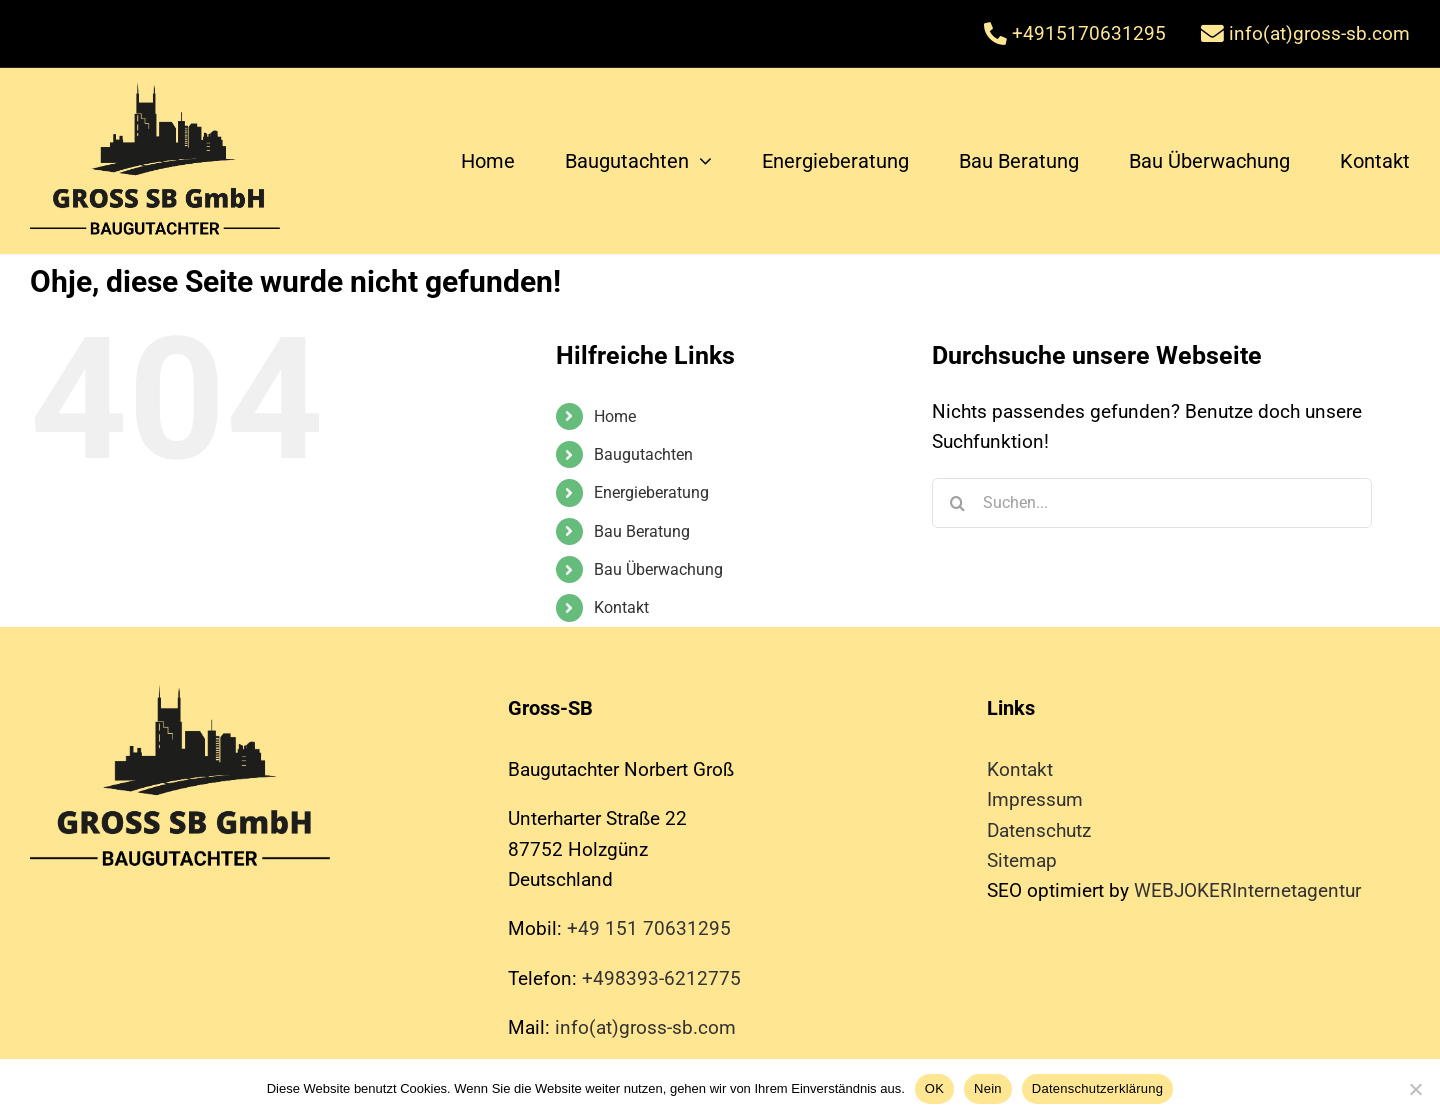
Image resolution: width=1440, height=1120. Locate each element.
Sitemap (1022, 860)
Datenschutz (1039, 830)
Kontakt (621, 607)
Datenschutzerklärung (1097, 1088)
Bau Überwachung (658, 569)
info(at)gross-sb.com (645, 1027)
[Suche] (957, 503)
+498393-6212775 (661, 978)
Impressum (1035, 799)
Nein (988, 1088)
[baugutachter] (155, 92)
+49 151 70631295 (649, 928)
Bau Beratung (642, 531)
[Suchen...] (1152, 503)
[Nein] (1415, 1089)
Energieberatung (651, 492)
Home (615, 416)
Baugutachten (643, 454)
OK (934, 1088)
